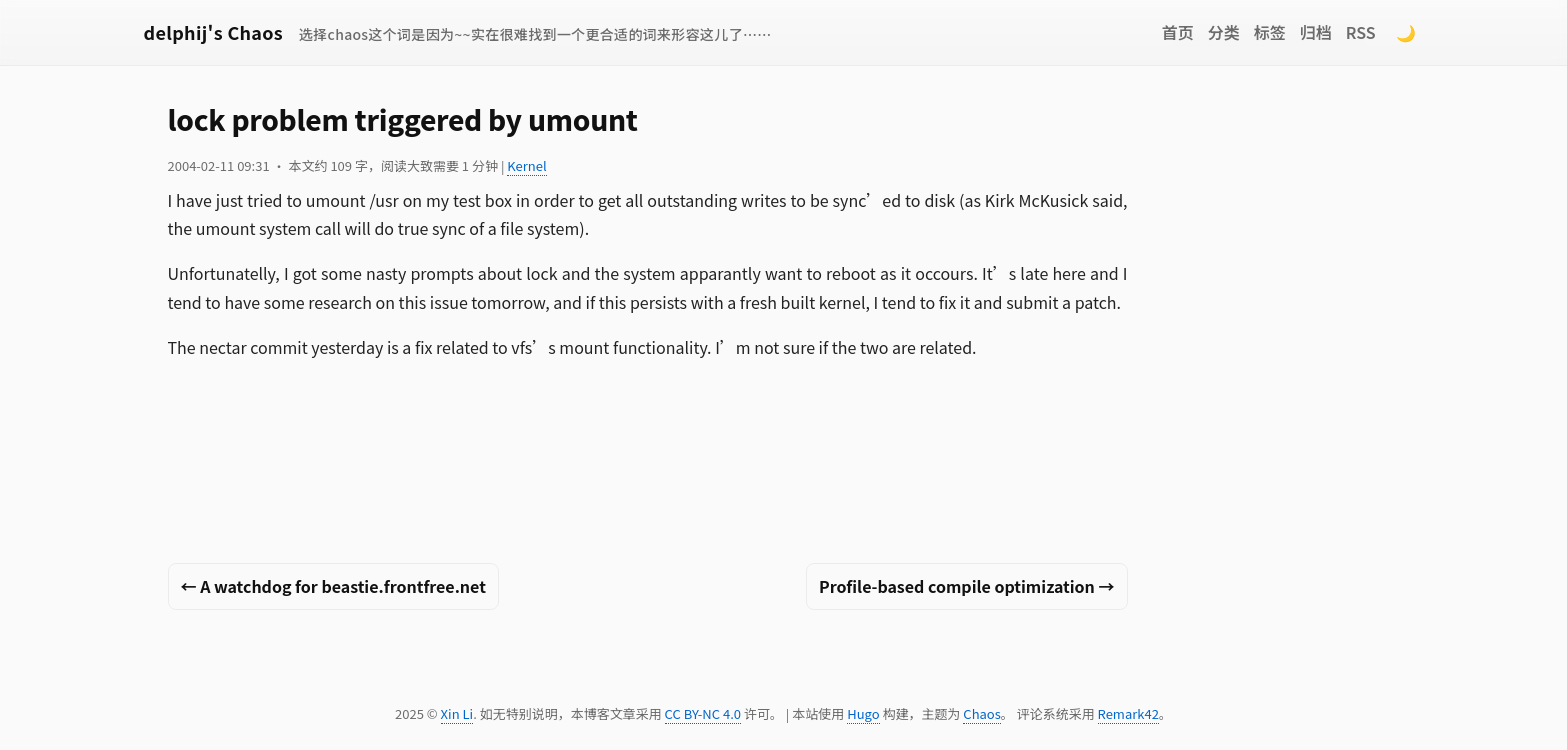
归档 (1316, 32)
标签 (1270, 32)
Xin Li (457, 713)
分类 (1224, 32)
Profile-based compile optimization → (966, 586)
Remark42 (1128, 713)
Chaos (981, 713)
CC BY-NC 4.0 (703, 713)
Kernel (526, 165)
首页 (1178, 32)
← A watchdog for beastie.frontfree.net (333, 586)
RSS (1361, 32)
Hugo (863, 713)
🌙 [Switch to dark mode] (1406, 32)
